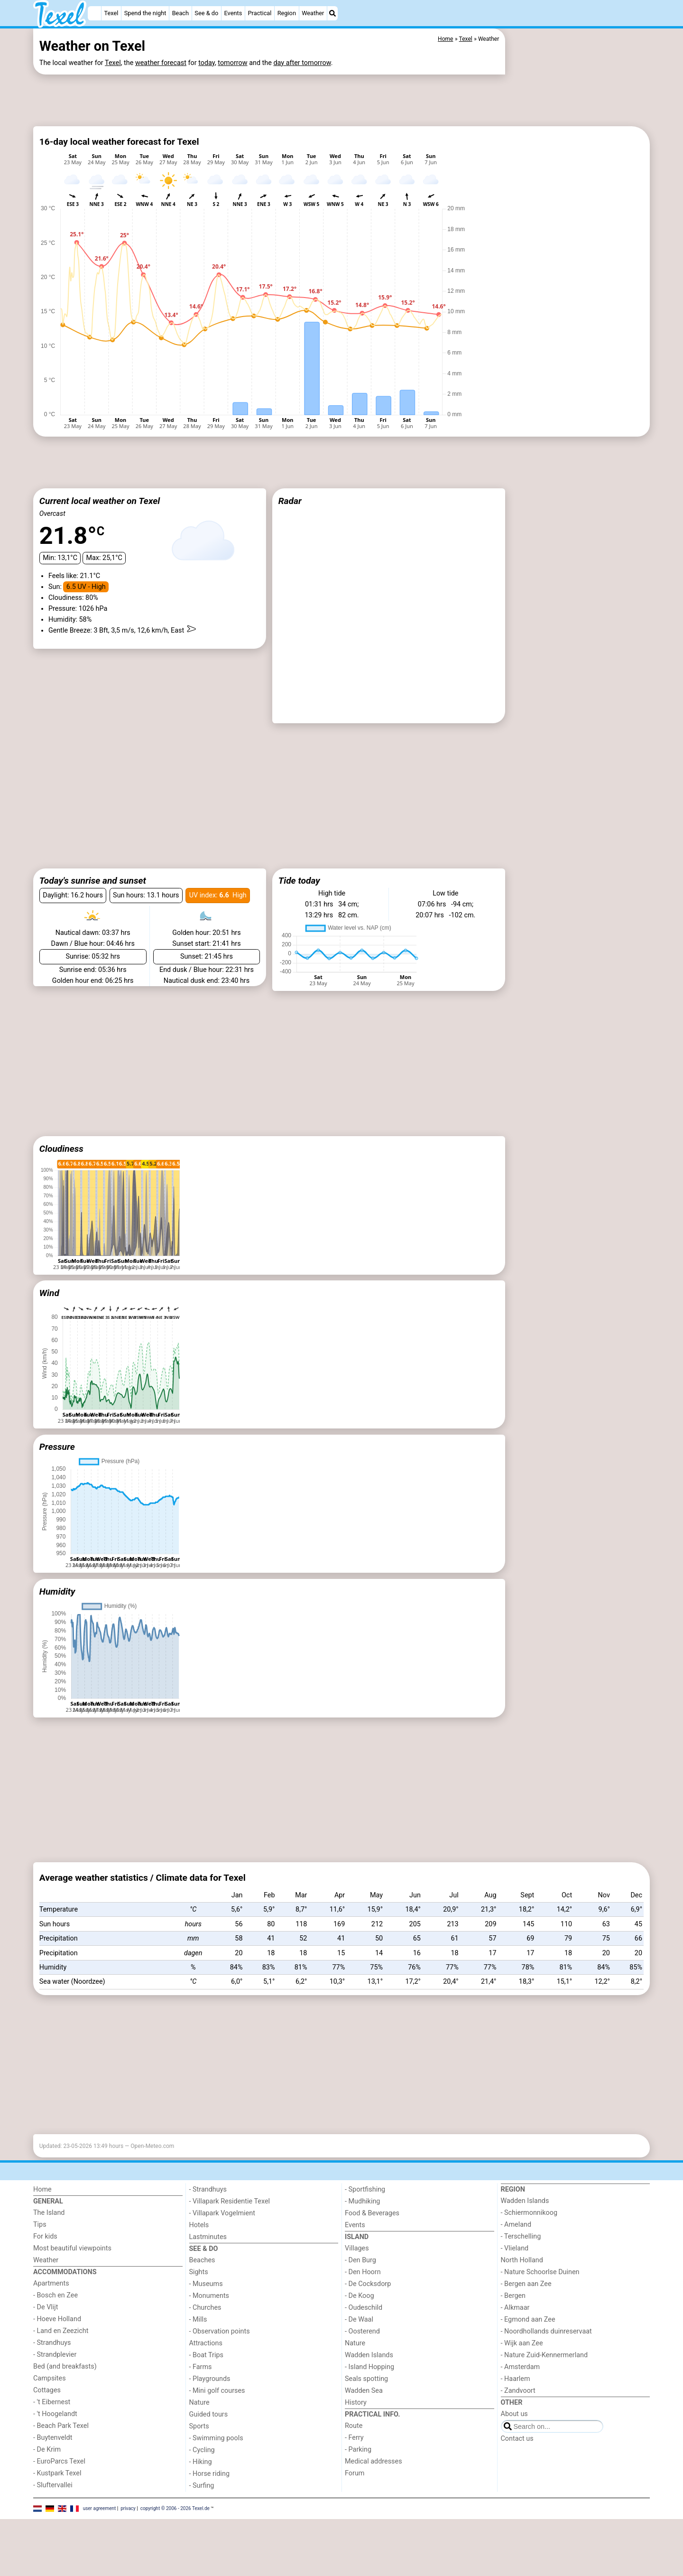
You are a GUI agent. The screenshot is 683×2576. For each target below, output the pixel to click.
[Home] (94, 13)
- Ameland (516, 2264)
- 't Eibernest (51, 2442)
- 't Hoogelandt (55, 2454)
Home (42, 2229)
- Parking (358, 2489)
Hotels (199, 2265)
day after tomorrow (302, 63)
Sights (198, 2312)
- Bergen (513, 2336)
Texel (111, 13)
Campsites (49, 2418)
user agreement (99, 2548)
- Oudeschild (363, 2347)
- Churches (205, 2347)
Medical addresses (373, 2501)
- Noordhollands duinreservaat (546, 2371)
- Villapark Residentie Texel (229, 2241)
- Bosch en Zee (55, 2335)
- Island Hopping (369, 2407)
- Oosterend (362, 2371)
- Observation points (219, 2371)
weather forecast (160, 63)
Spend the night (145, 13)
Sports (199, 2466)
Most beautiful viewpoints (72, 2288)
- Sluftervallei (53, 2525)
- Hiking (200, 2502)
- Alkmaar (515, 2347)
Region (286, 13)
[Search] (332, 13)
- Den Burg (360, 2300)
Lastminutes (208, 2277)
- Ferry (354, 2477)
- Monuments (209, 2336)
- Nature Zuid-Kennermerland (544, 2395)
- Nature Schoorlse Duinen (540, 2312)
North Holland (522, 2300)
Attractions (205, 2383)
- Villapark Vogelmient (222, 2253)
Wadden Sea (364, 2431)
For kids (45, 2276)
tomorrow (232, 63)
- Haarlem (515, 2419)
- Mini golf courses (217, 2431)
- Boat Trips (206, 2395)
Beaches (202, 2300)
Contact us (517, 2478)
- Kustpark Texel (57, 2513)
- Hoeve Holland (57, 2359)
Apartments (51, 2323)
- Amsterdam (520, 2407)
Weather (313, 13)
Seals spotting (366, 2419)
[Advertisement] (269, 98)
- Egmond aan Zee (528, 2359)
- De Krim (47, 2489)
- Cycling (202, 2490)
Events (233, 13)
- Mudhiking (362, 2241)
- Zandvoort (518, 2431)
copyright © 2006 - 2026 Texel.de (175, 2548)
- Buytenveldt (52, 2477)
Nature (199, 2442)
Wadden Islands (369, 2395)
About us (514, 2454)
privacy (128, 2548)
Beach (180, 13)
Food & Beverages (372, 2253)
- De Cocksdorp (368, 2324)
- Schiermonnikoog (529, 2253)
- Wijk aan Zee (522, 2383)
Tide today (299, 880)
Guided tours (208, 2454)
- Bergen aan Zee (526, 2324)
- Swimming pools (216, 2478)
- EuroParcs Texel (59, 2501)
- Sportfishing (365, 2229)
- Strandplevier (54, 2394)
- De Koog (359, 2336)
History (356, 2442)
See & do (206, 13)
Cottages (47, 2430)
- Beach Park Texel (61, 2466)
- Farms (200, 2407)
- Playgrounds (210, 2419)
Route (353, 2466)
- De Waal (359, 2359)
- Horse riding (209, 2514)
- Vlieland (515, 2288)
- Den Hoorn (363, 2312)
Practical (260, 13)
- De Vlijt (45, 2347)
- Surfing (201, 2525)
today (206, 63)
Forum (354, 2513)
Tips (39, 2264)
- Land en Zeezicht (60, 2371)
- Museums (206, 2324)
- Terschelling (521, 2276)
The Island (49, 2253)
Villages (357, 2288)
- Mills (198, 2359)
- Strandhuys (52, 2383)
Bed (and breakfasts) (65, 2406)
